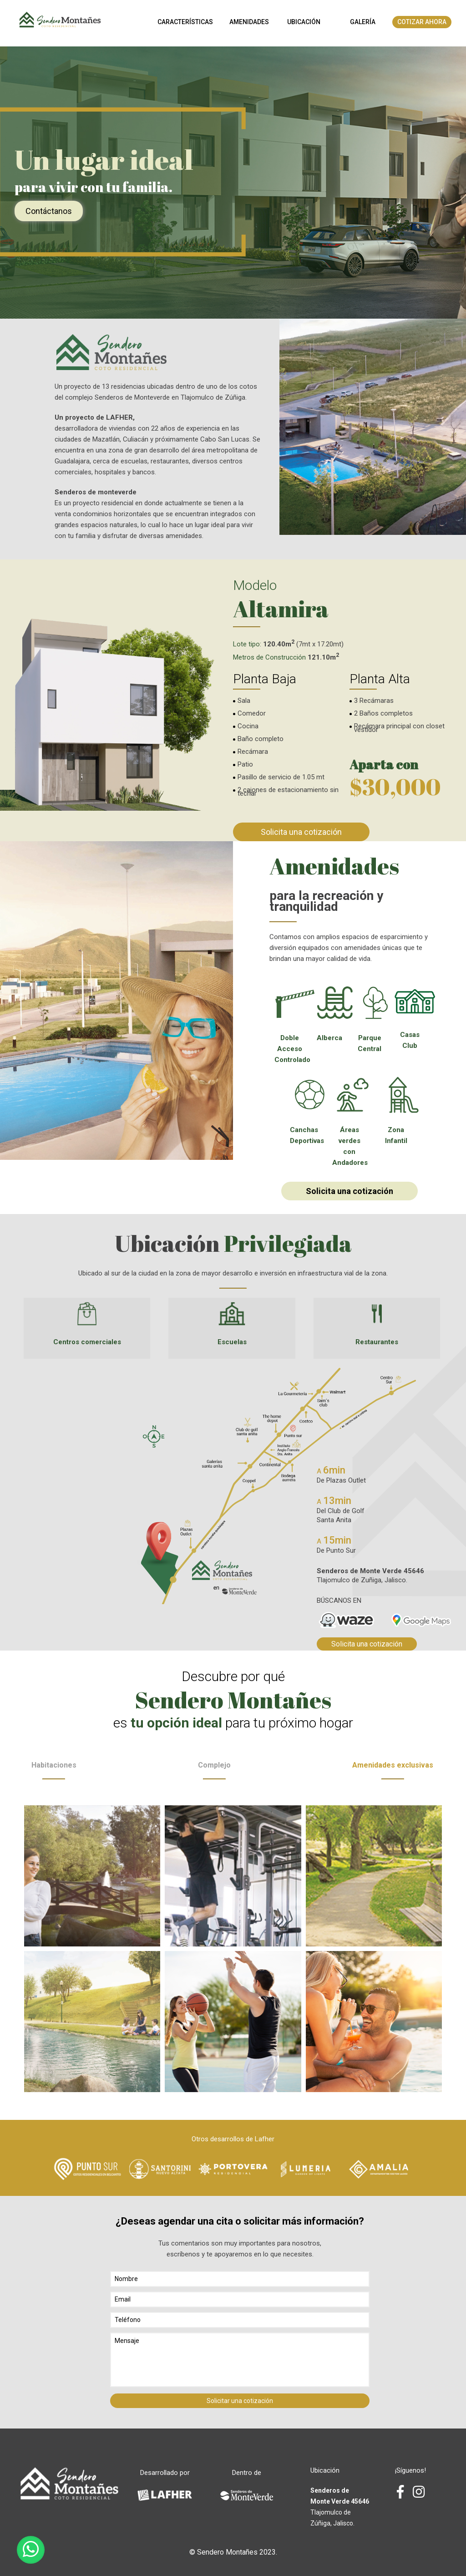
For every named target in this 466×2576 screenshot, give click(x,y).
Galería (362, 21)
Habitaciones (53, 1770)
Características (185, 21)
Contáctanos (48, 211)
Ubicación (303, 21)
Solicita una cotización (301, 832)
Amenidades (249, 21)
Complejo (214, 1770)
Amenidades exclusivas (392, 1770)
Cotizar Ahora (421, 21)
